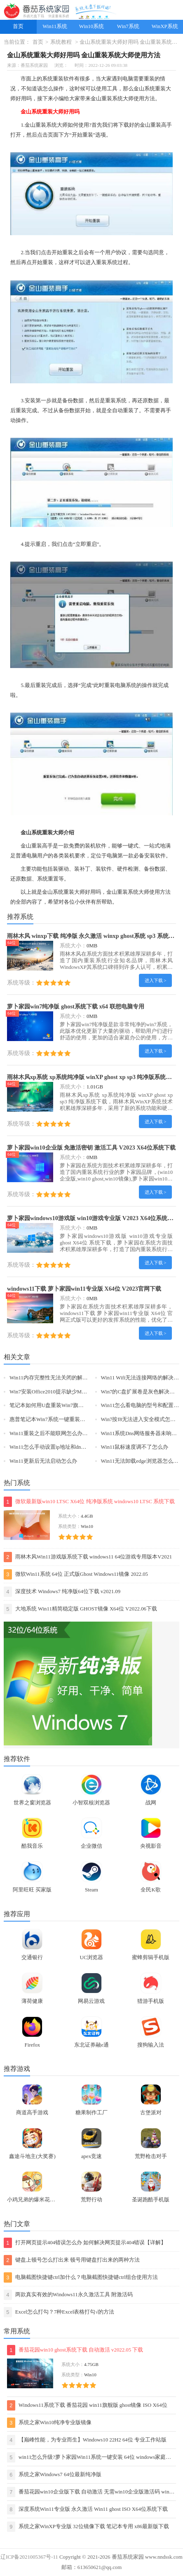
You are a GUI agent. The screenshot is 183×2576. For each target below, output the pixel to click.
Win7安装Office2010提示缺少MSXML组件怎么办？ (69, 1392)
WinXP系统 (165, 26)
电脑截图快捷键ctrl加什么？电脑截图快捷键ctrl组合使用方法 (81, 2277)
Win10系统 (91, 26)
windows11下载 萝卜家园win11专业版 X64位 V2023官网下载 (84, 1288)
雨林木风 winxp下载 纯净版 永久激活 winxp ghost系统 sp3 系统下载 (93, 936)
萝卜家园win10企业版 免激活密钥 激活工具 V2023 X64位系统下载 (91, 1147)
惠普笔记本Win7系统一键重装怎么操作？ (58, 1419)
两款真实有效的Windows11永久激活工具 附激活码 (68, 2295)
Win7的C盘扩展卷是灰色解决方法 (140, 1392)
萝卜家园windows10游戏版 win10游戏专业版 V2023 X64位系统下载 (93, 1218)
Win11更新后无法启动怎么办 (43, 1461)
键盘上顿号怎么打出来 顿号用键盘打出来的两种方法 (72, 2260)
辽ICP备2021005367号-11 (29, 2557)
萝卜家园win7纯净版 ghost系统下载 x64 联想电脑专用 (75, 1006)
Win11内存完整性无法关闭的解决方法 (54, 1378)
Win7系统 (128, 26)
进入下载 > (156, 980)
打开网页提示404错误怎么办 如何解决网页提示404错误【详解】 (85, 2243)
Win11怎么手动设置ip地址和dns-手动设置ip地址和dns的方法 (79, 1447)
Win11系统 (54, 26)
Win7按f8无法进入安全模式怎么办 (141, 1419)
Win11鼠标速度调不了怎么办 (135, 1447)
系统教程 (61, 42)
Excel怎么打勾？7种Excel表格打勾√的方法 (59, 2312)
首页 (18, 26)
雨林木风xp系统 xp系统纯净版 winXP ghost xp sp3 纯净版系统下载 (92, 1077)
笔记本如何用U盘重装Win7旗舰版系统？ (57, 1405)
